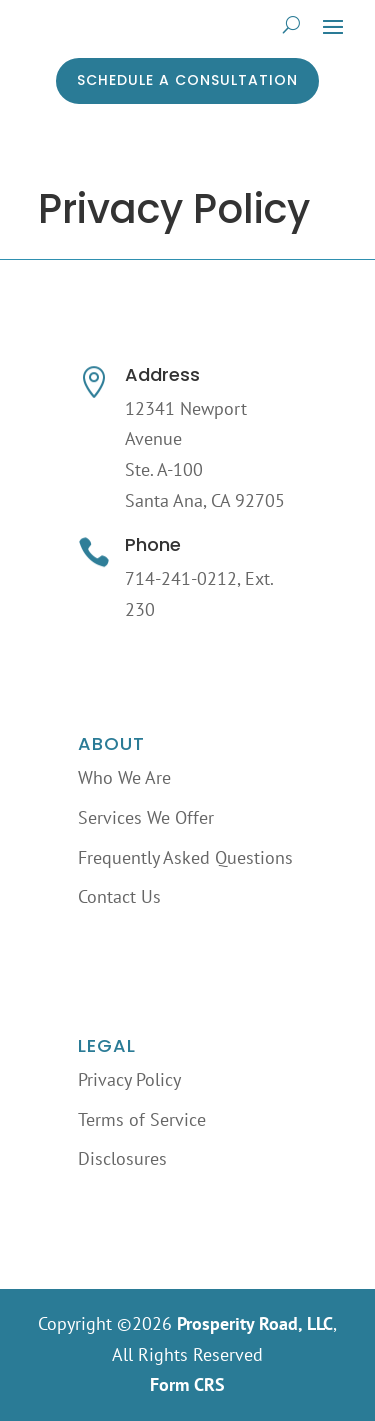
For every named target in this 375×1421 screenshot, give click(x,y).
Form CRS (187, 1384)
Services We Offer (146, 817)
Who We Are (124, 777)
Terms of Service (142, 1119)
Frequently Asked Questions (185, 857)
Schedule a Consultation (187, 80)
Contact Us (119, 896)
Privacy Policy (129, 1079)
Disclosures (122, 1158)
